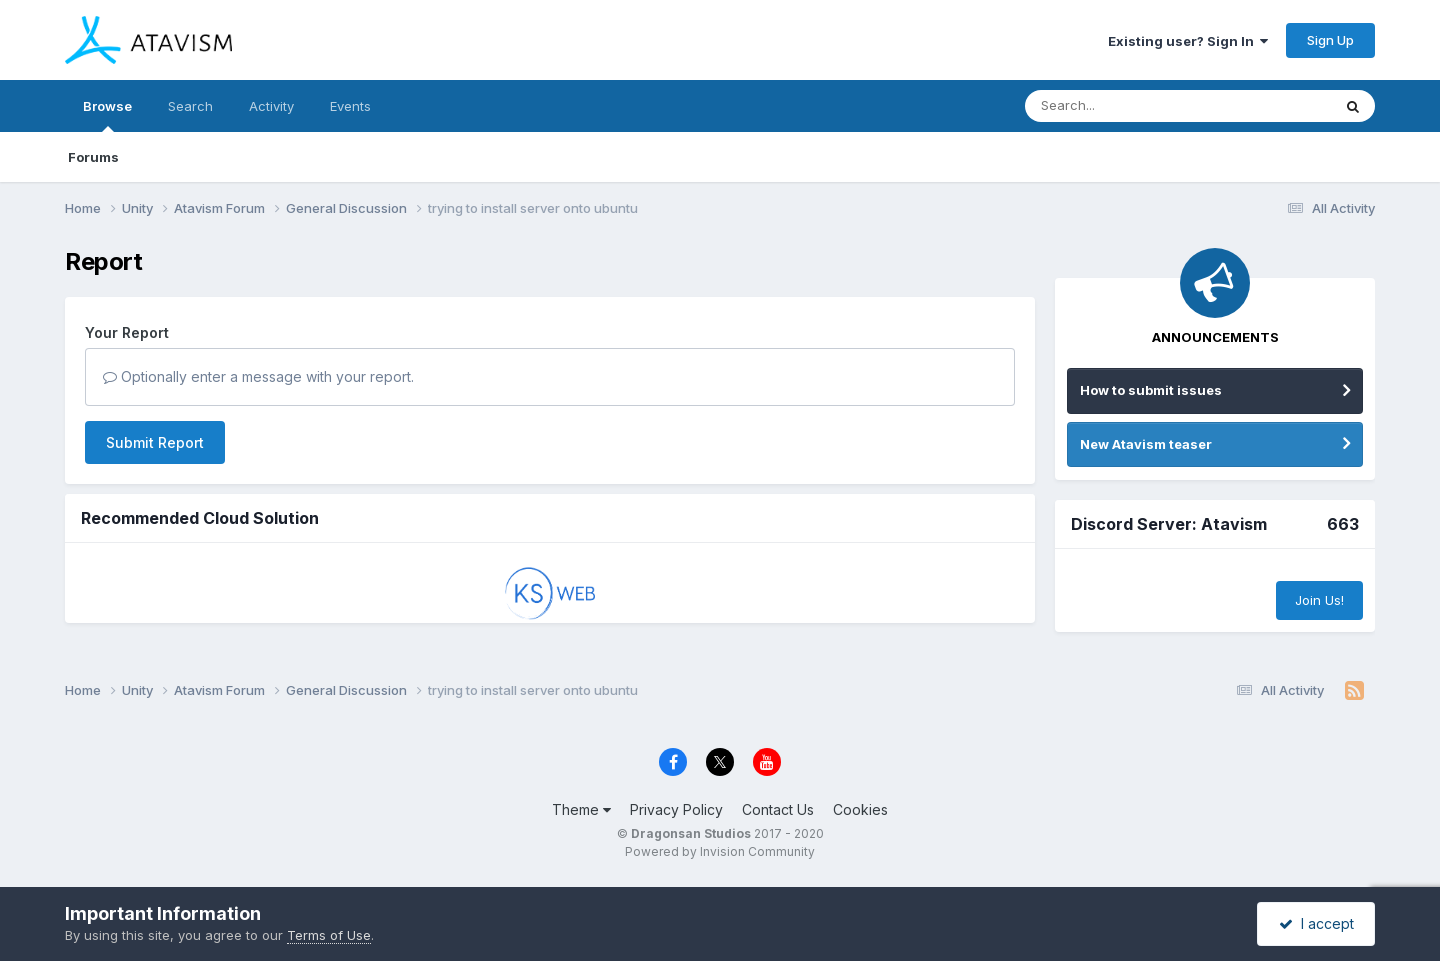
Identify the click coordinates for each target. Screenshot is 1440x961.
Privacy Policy (676, 809)
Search (190, 106)
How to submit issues (1151, 390)
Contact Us (778, 809)
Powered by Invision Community (720, 851)
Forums (93, 157)
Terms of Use (329, 935)
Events (350, 106)
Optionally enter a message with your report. (258, 376)
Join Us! (1319, 600)
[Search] (1123, 106)
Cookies (860, 809)
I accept (1316, 923)
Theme (581, 809)
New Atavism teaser (1146, 444)
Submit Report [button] (155, 442)
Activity (271, 106)
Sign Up (1330, 40)
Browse (107, 115)
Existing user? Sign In (1188, 41)
